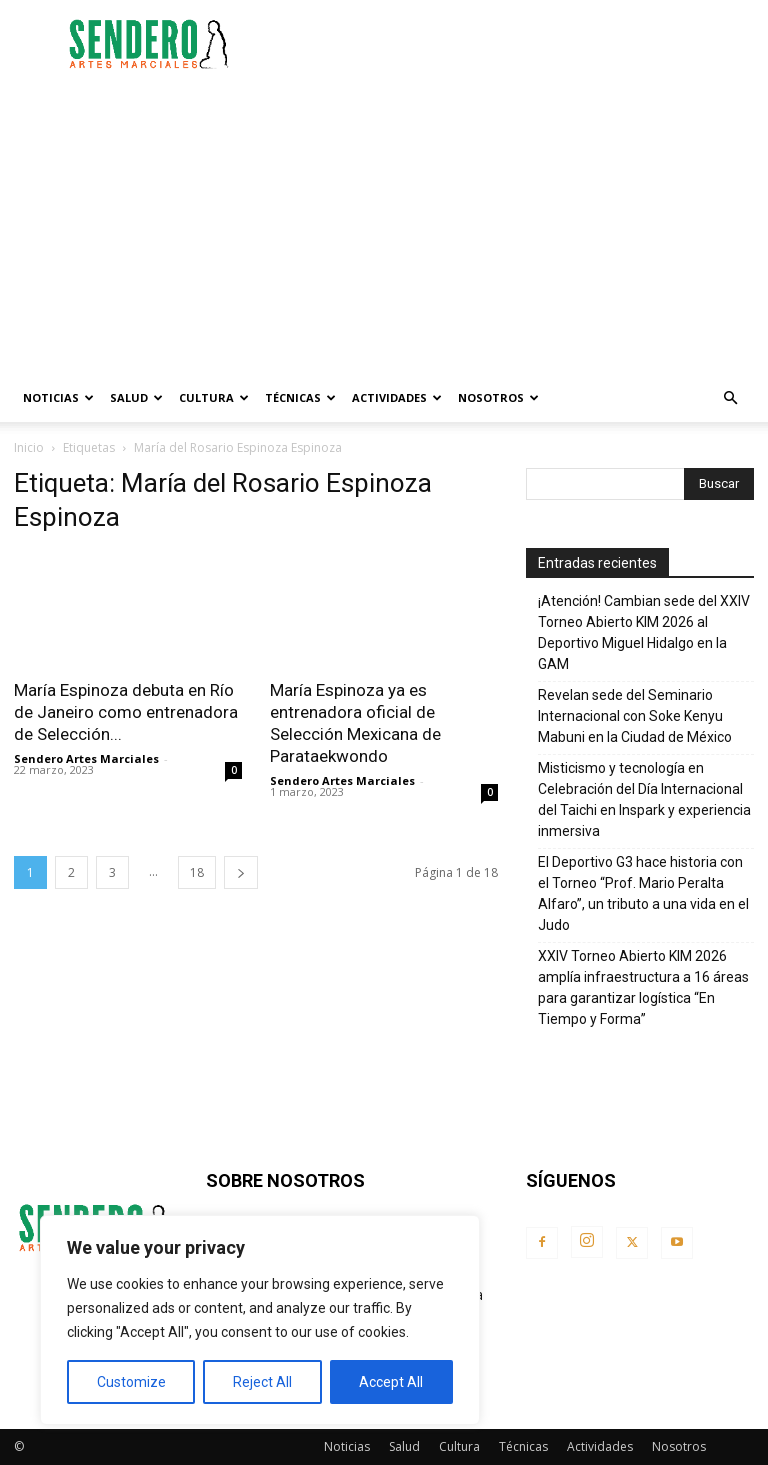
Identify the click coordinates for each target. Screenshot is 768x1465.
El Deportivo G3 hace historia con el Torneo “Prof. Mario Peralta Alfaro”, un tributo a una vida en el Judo (643, 893)
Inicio (29, 447)
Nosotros (498, 397)
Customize (131, 1382)
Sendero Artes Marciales (86, 758)
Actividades (397, 397)
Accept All (391, 1382)
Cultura (214, 397)
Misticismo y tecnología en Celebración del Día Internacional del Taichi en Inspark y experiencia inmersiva (644, 799)
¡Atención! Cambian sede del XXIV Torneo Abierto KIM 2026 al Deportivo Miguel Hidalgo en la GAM (644, 632)
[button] (730, 398)
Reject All (262, 1382)
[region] (260, 1320)
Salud (136, 397)
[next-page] (241, 872)
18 (197, 872)
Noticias (58, 397)
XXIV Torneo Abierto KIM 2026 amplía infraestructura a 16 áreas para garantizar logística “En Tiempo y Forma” (643, 987)
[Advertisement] (519, 44)
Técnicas (300, 397)
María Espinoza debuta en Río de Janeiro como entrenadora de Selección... (126, 712)
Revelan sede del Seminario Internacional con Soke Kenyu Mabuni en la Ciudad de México (635, 716)
